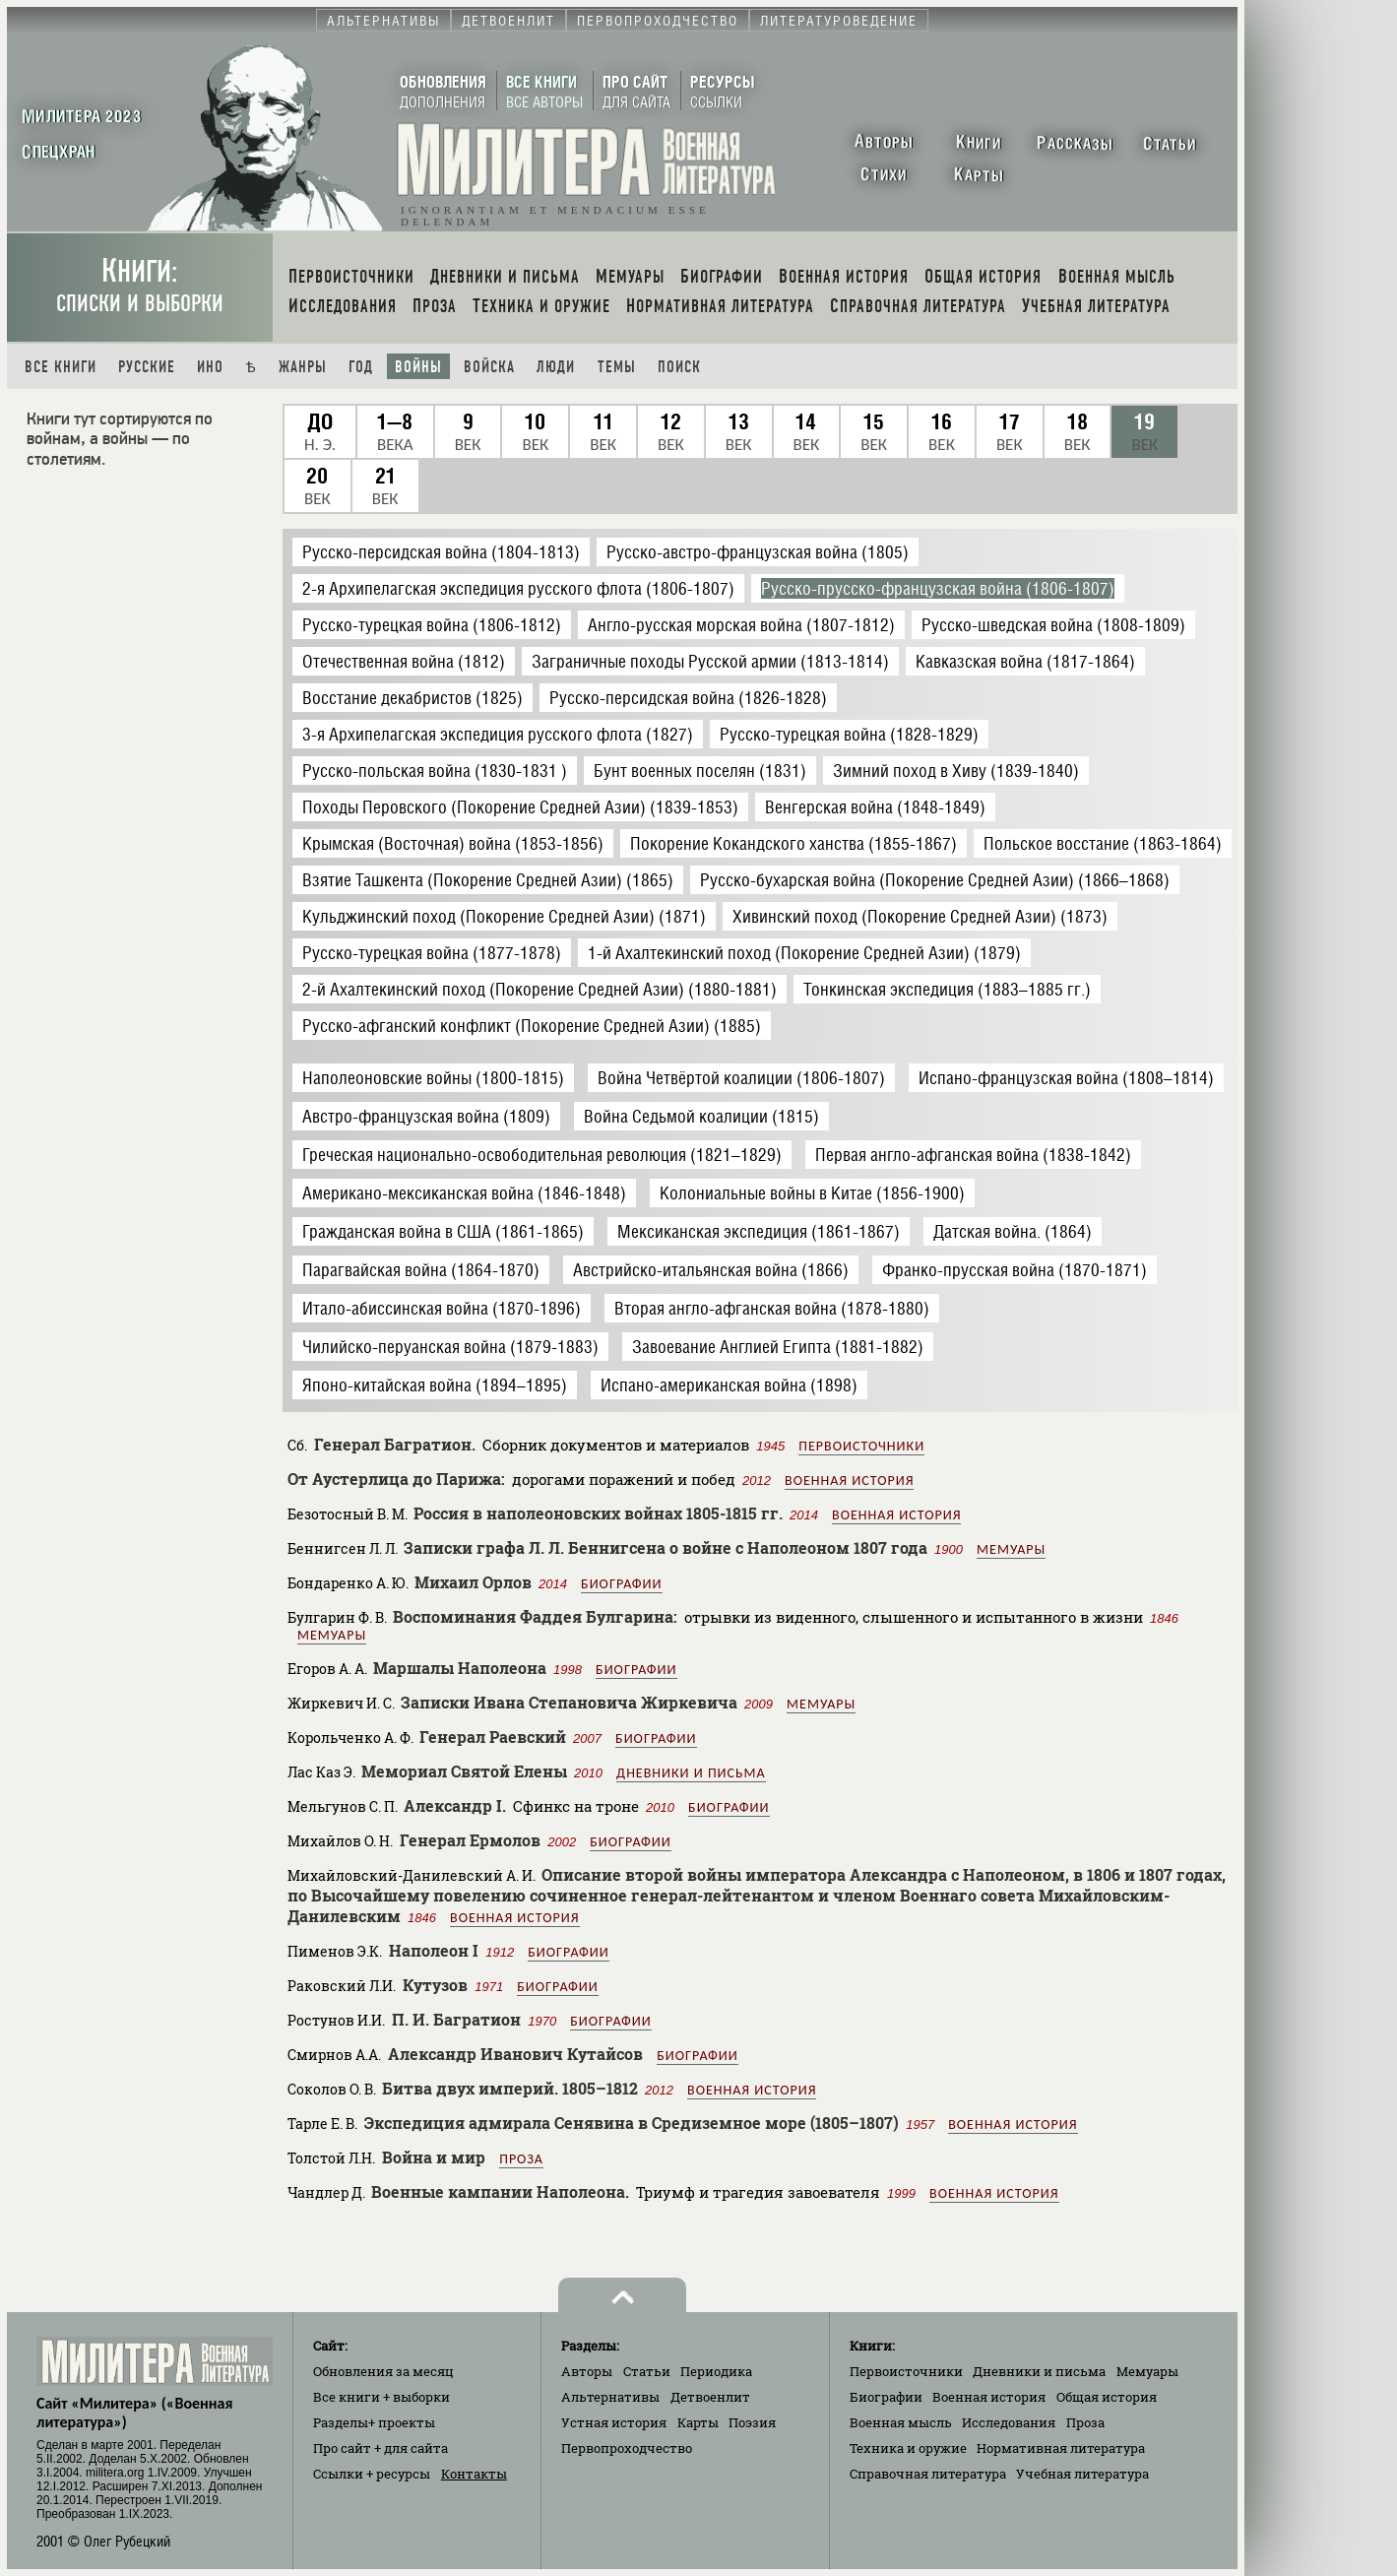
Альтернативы (610, 2397)
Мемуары (1011, 1549)
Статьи (646, 2371)
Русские (146, 366)
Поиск (679, 366)
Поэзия (752, 2422)
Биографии (621, 1584)
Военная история (849, 1480)
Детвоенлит (710, 2397)
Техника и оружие (908, 2448)
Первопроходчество (626, 2448)
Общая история (1106, 2397)
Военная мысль (901, 2422)
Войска (489, 366)
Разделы (374, 2422)
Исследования (1008, 2422)
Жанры (303, 366)
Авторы (586, 2371)
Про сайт (380, 2448)
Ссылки (371, 2473)
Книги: (140, 285)
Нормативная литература (1061, 2448)
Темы (617, 366)
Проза (521, 2159)
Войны (418, 366)
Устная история (614, 2422)
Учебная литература (1082, 2473)
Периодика (716, 2371)
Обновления (383, 2371)
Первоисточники (861, 1446)
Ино (210, 366)
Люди (556, 366)
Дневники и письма (690, 1773)
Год (361, 366)
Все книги (60, 366)
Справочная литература (928, 2473)
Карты (698, 2422)
